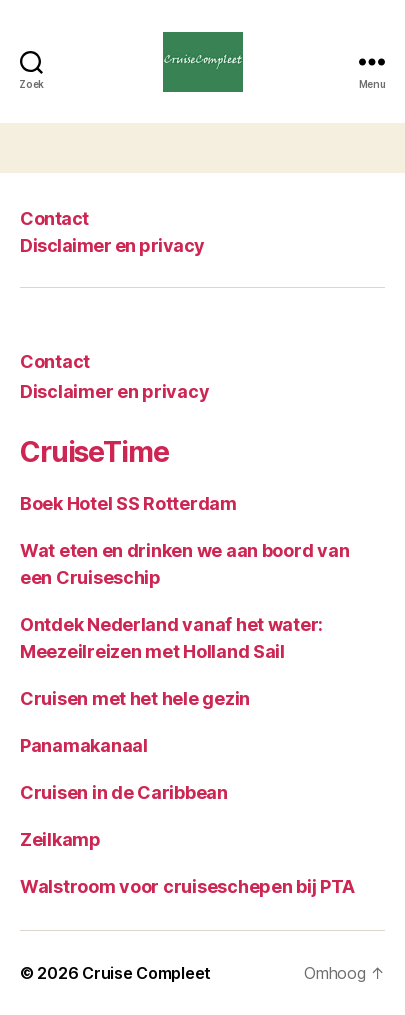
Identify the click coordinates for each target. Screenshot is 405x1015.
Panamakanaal (84, 745)
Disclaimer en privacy (112, 245)
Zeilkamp (60, 839)
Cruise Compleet (146, 973)
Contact (54, 218)
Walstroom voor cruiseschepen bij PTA (187, 886)
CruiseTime (94, 452)
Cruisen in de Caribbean (124, 792)
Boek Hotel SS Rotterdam (128, 503)
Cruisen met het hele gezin (135, 698)
